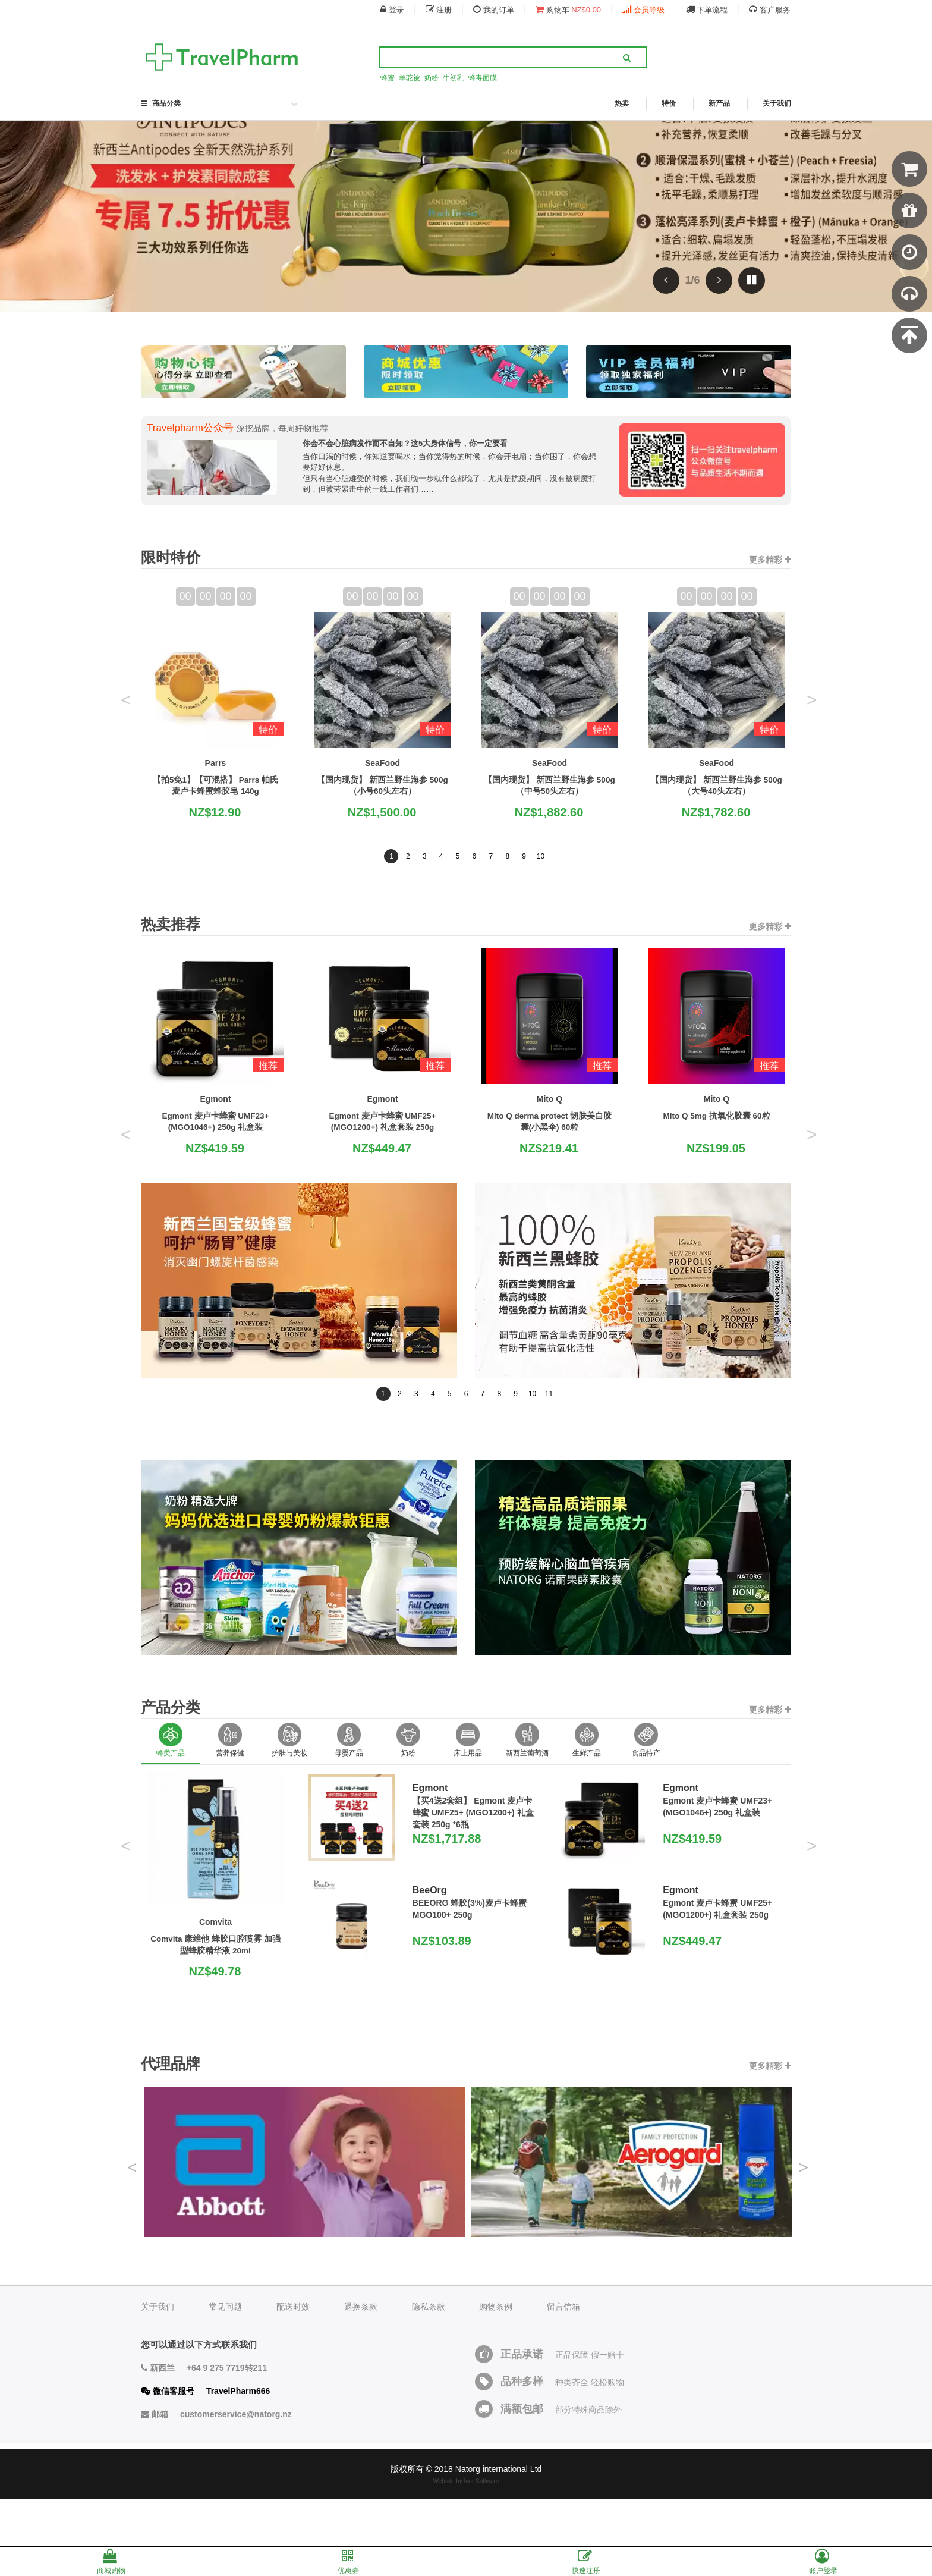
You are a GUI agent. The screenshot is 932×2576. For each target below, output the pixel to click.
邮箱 (216, 2404)
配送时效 (293, 2296)
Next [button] (804, 2152)
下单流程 (707, 9)
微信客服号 (205, 2381)
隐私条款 (428, 2296)
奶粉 (431, 78)
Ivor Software (481, 2471)
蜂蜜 (387, 78)
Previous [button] (132, 2152)
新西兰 (204, 2358)
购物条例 (495, 2296)
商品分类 (221, 104)
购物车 (568, 9)
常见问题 (225, 2296)
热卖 (622, 104)
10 (540, 846)
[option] (170, 1733)
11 (549, 1383)
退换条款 (360, 2296)
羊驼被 (409, 78)
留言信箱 (563, 2296)
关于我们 (777, 103)
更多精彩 (770, 549)
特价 (669, 104)
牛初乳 (453, 78)
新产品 (719, 104)
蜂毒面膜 (482, 78)
